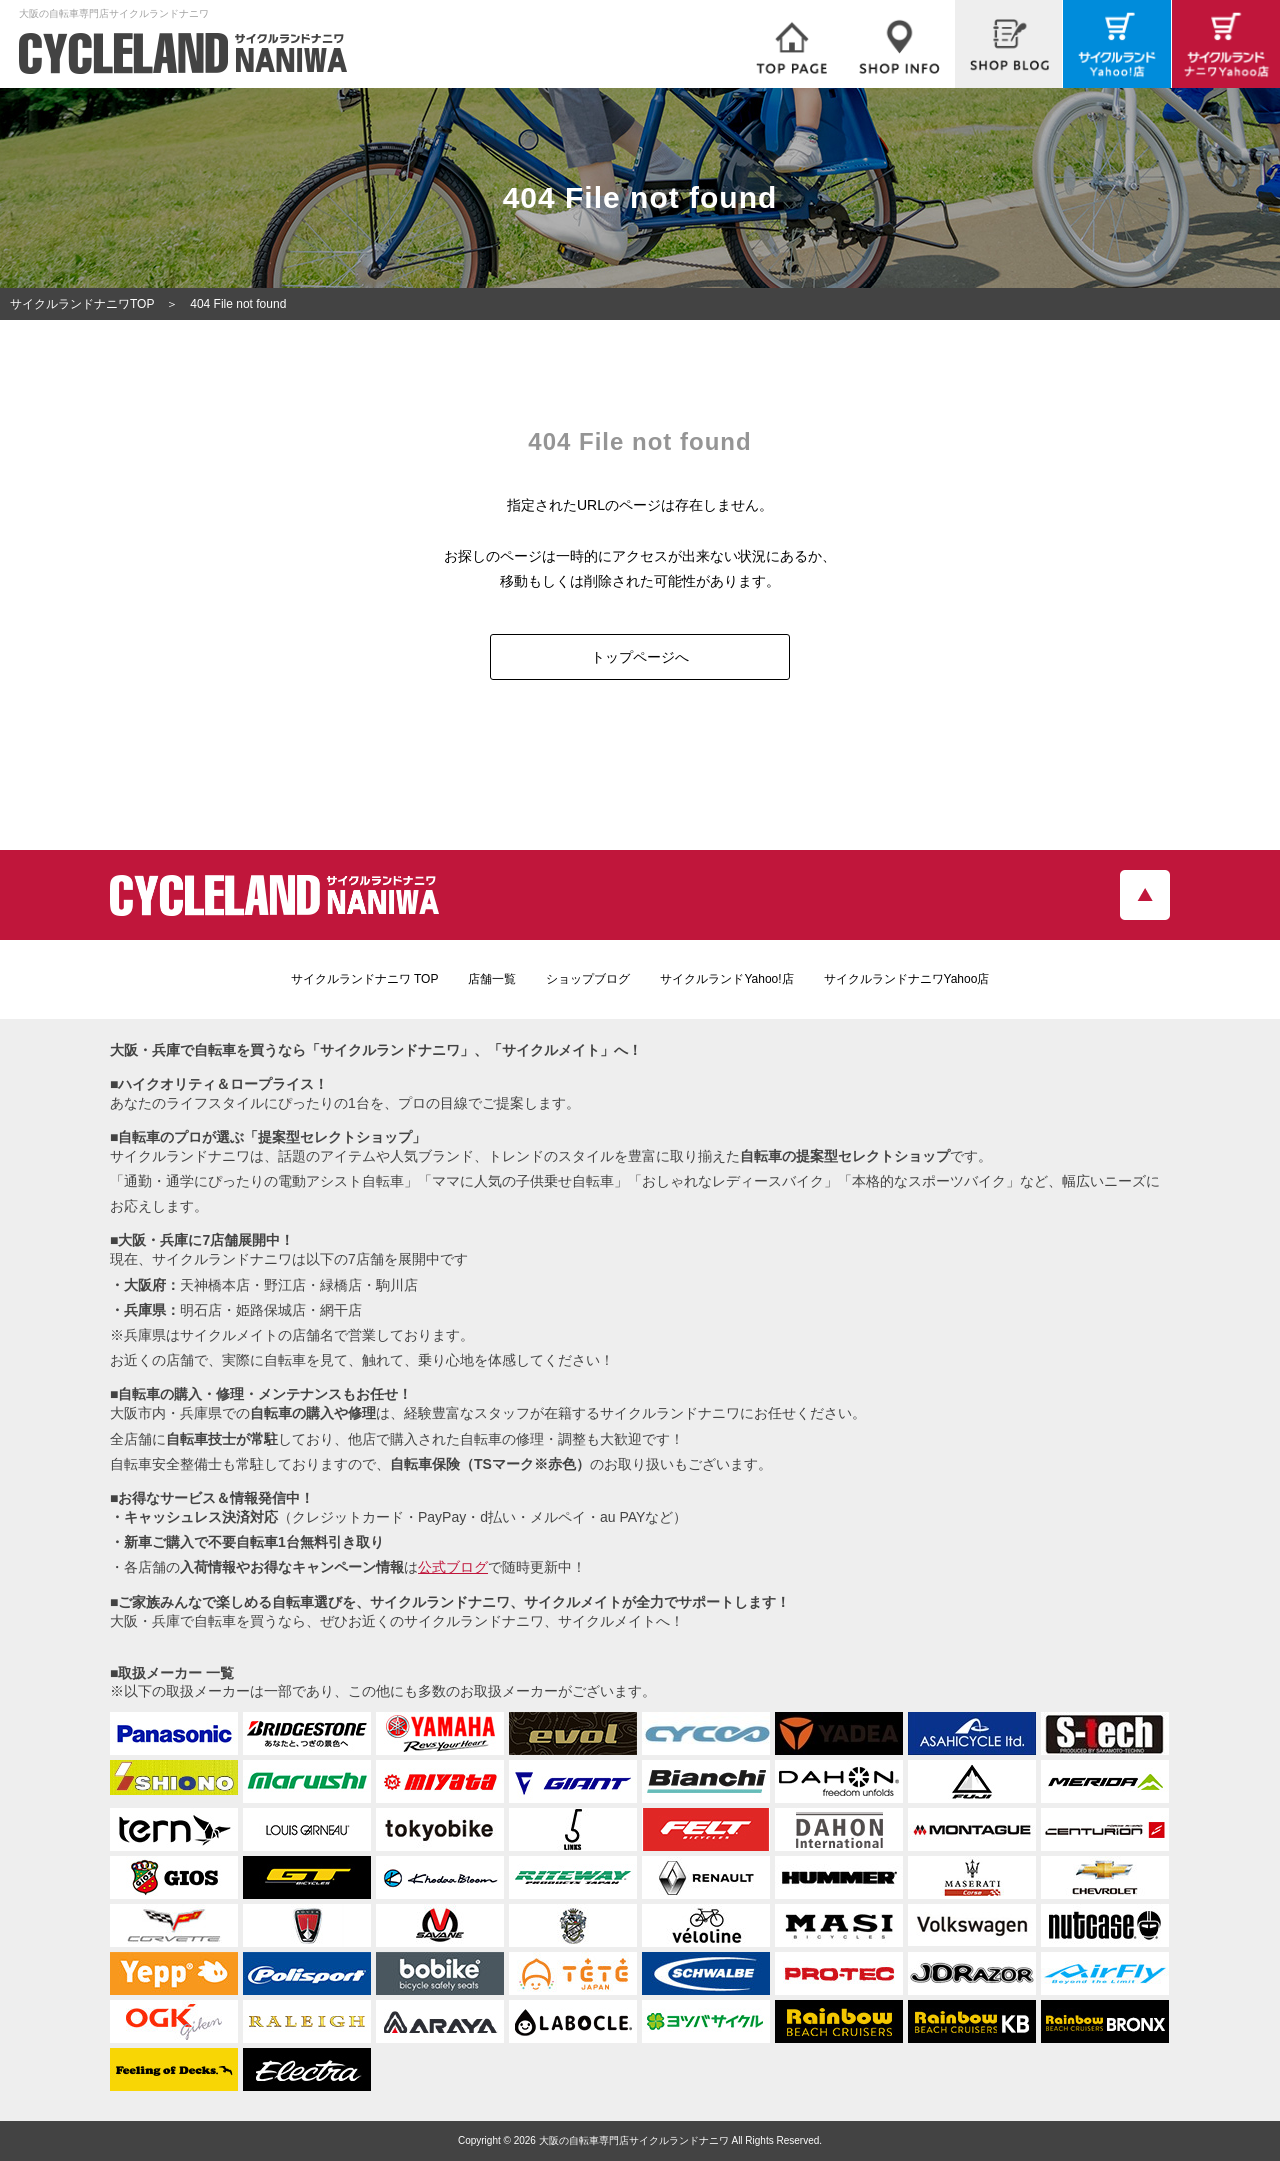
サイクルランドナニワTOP (82, 304)
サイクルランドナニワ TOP (365, 979)
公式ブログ (453, 1567)
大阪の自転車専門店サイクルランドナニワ (634, 2140)
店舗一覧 (492, 979)
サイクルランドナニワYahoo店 (907, 979)
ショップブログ (588, 979)
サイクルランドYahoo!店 (726, 979)
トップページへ (640, 657)
